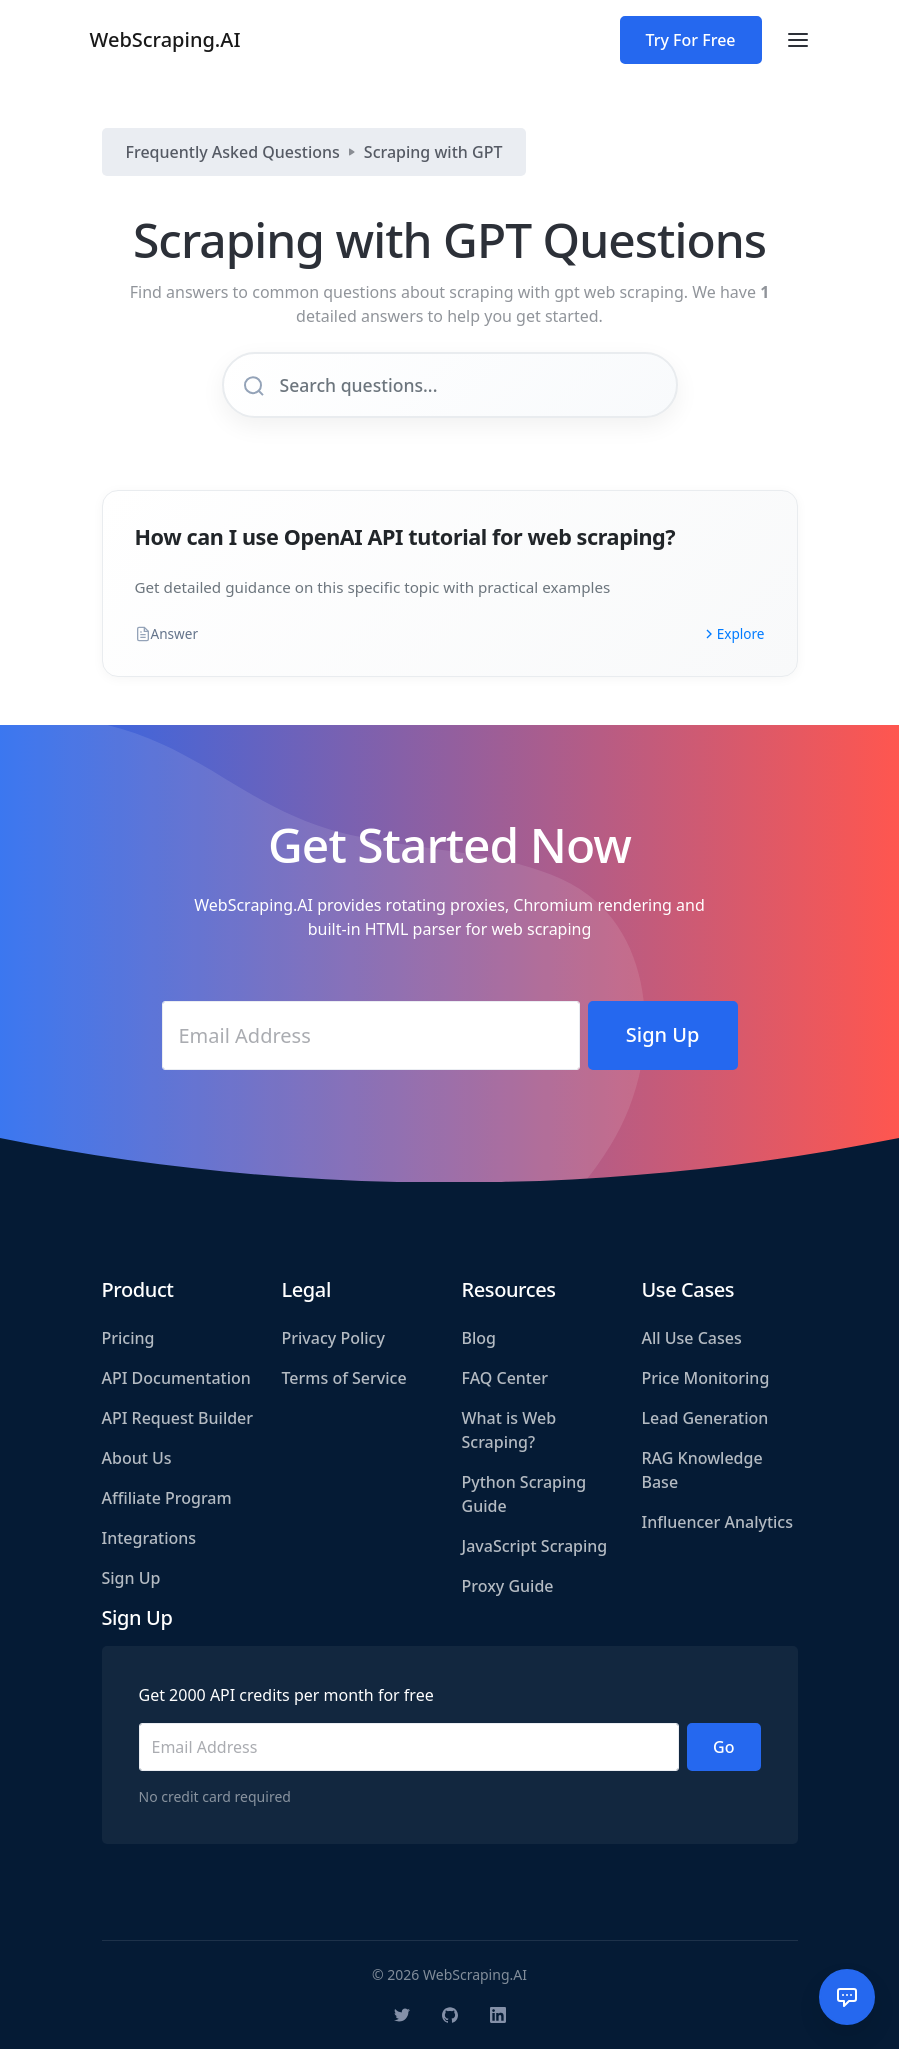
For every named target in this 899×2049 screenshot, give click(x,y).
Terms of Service (344, 1378)
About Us (137, 1458)
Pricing (128, 1338)
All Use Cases (692, 1338)
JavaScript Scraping (535, 1546)
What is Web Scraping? (509, 1430)
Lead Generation (705, 1418)
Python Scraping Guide (524, 1494)
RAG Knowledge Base (702, 1470)
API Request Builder (178, 1418)
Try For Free (691, 40)
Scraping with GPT (433, 152)
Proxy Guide (508, 1586)
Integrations (149, 1538)
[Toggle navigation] (798, 40)
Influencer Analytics (718, 1522)
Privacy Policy (333, 1338)
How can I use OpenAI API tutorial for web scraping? (405, 536)
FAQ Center (505, 1378)
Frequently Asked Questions (233, 152)
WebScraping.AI (165, 39)
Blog (479, 1338)
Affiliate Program (167, 1498)
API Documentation (176, 1378)
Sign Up (131, 1578)
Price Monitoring (706, 1378)
